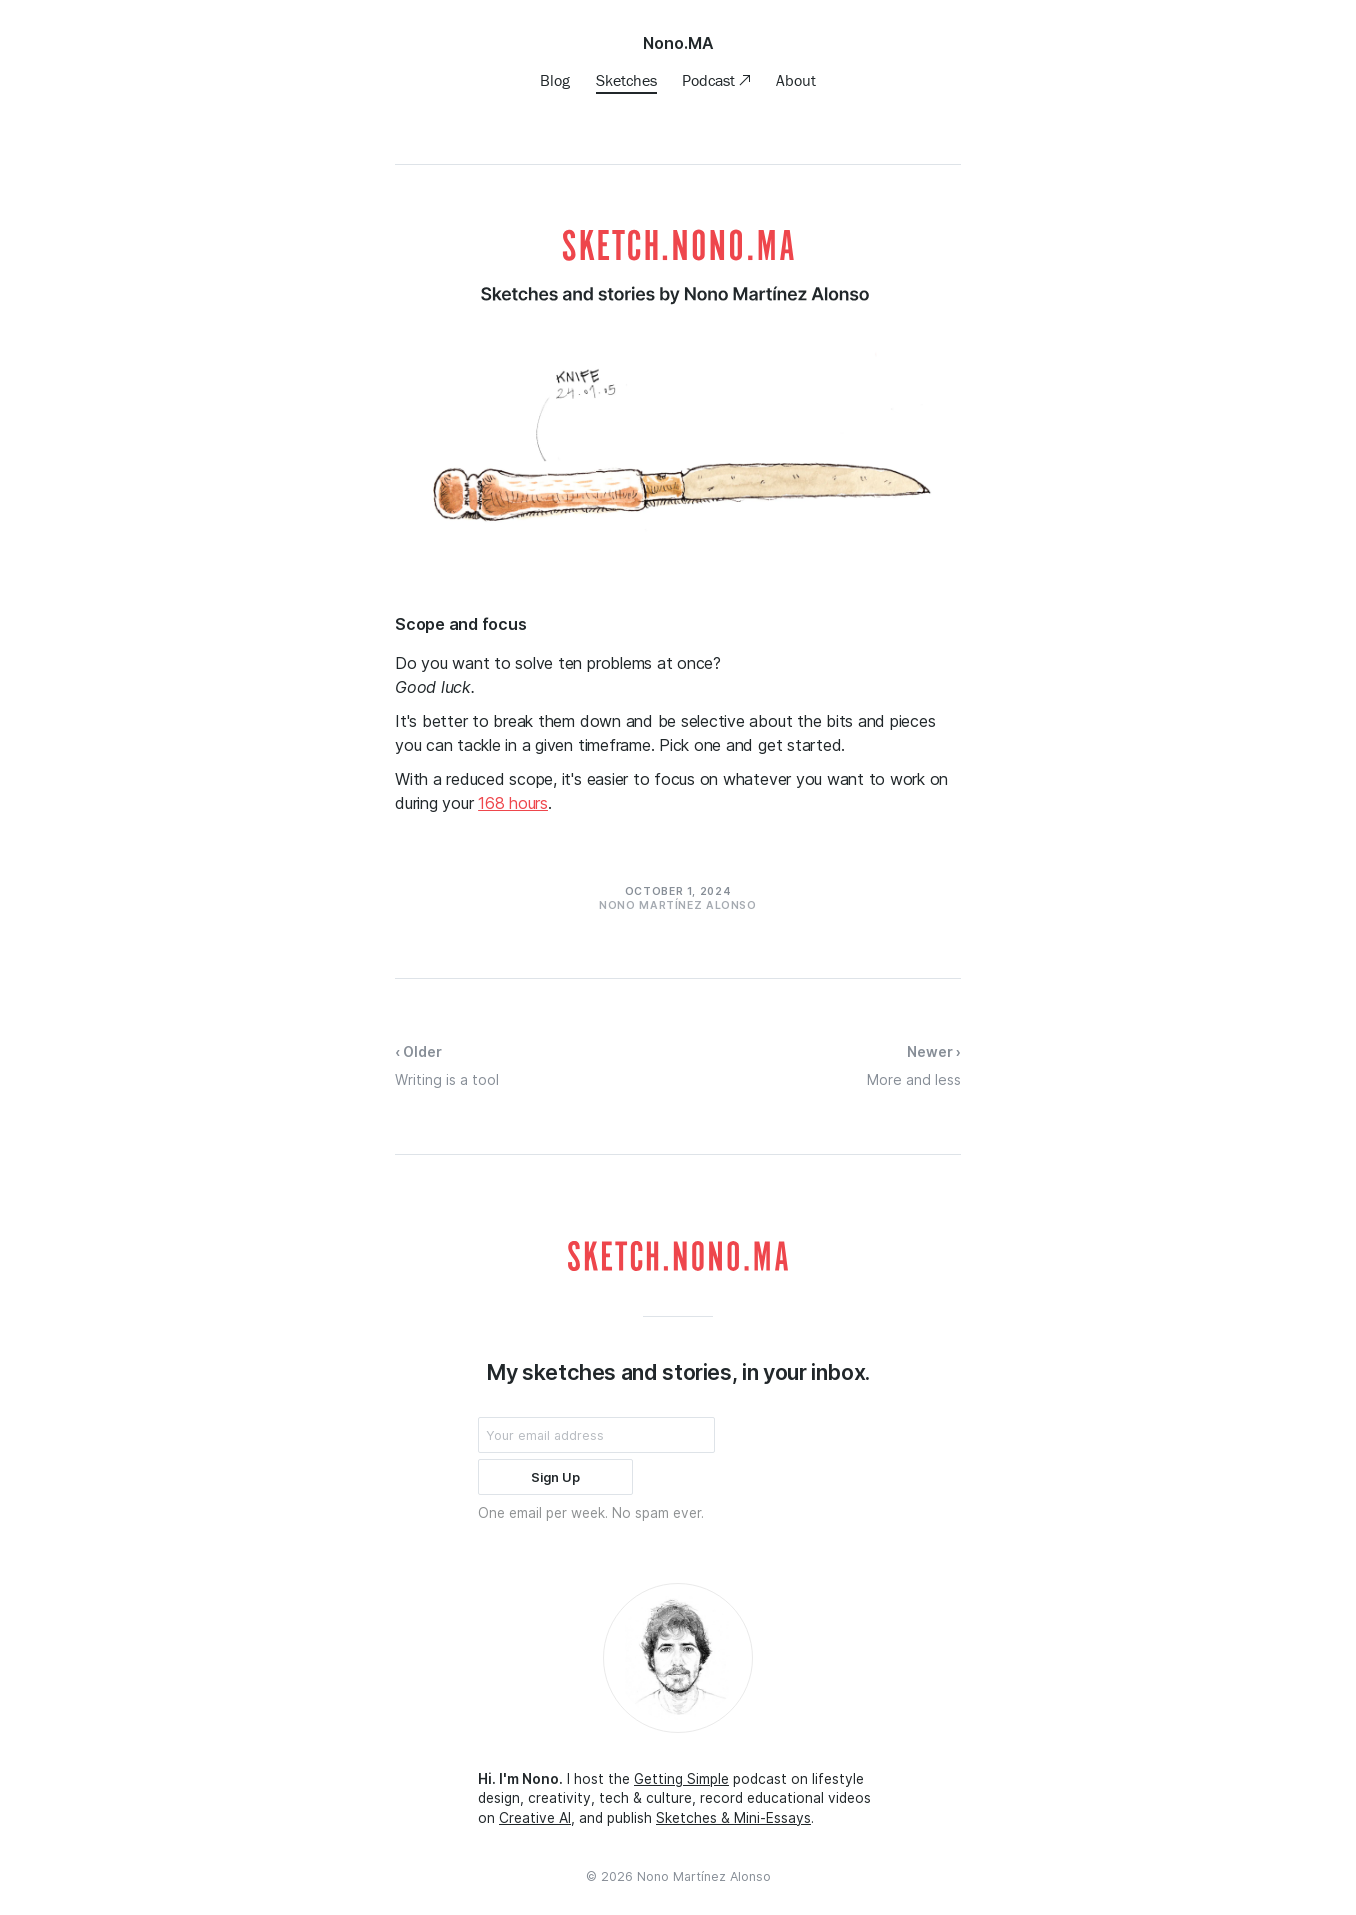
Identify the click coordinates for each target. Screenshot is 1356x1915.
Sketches (626, 80)
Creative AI (535, 1818)
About (796, 80)
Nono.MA (678, 43)
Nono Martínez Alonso (704, 1876)
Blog (555, 80)
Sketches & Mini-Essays (733, 1818)
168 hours (513, 803)
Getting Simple (681, 1779)
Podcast (710, 80)
